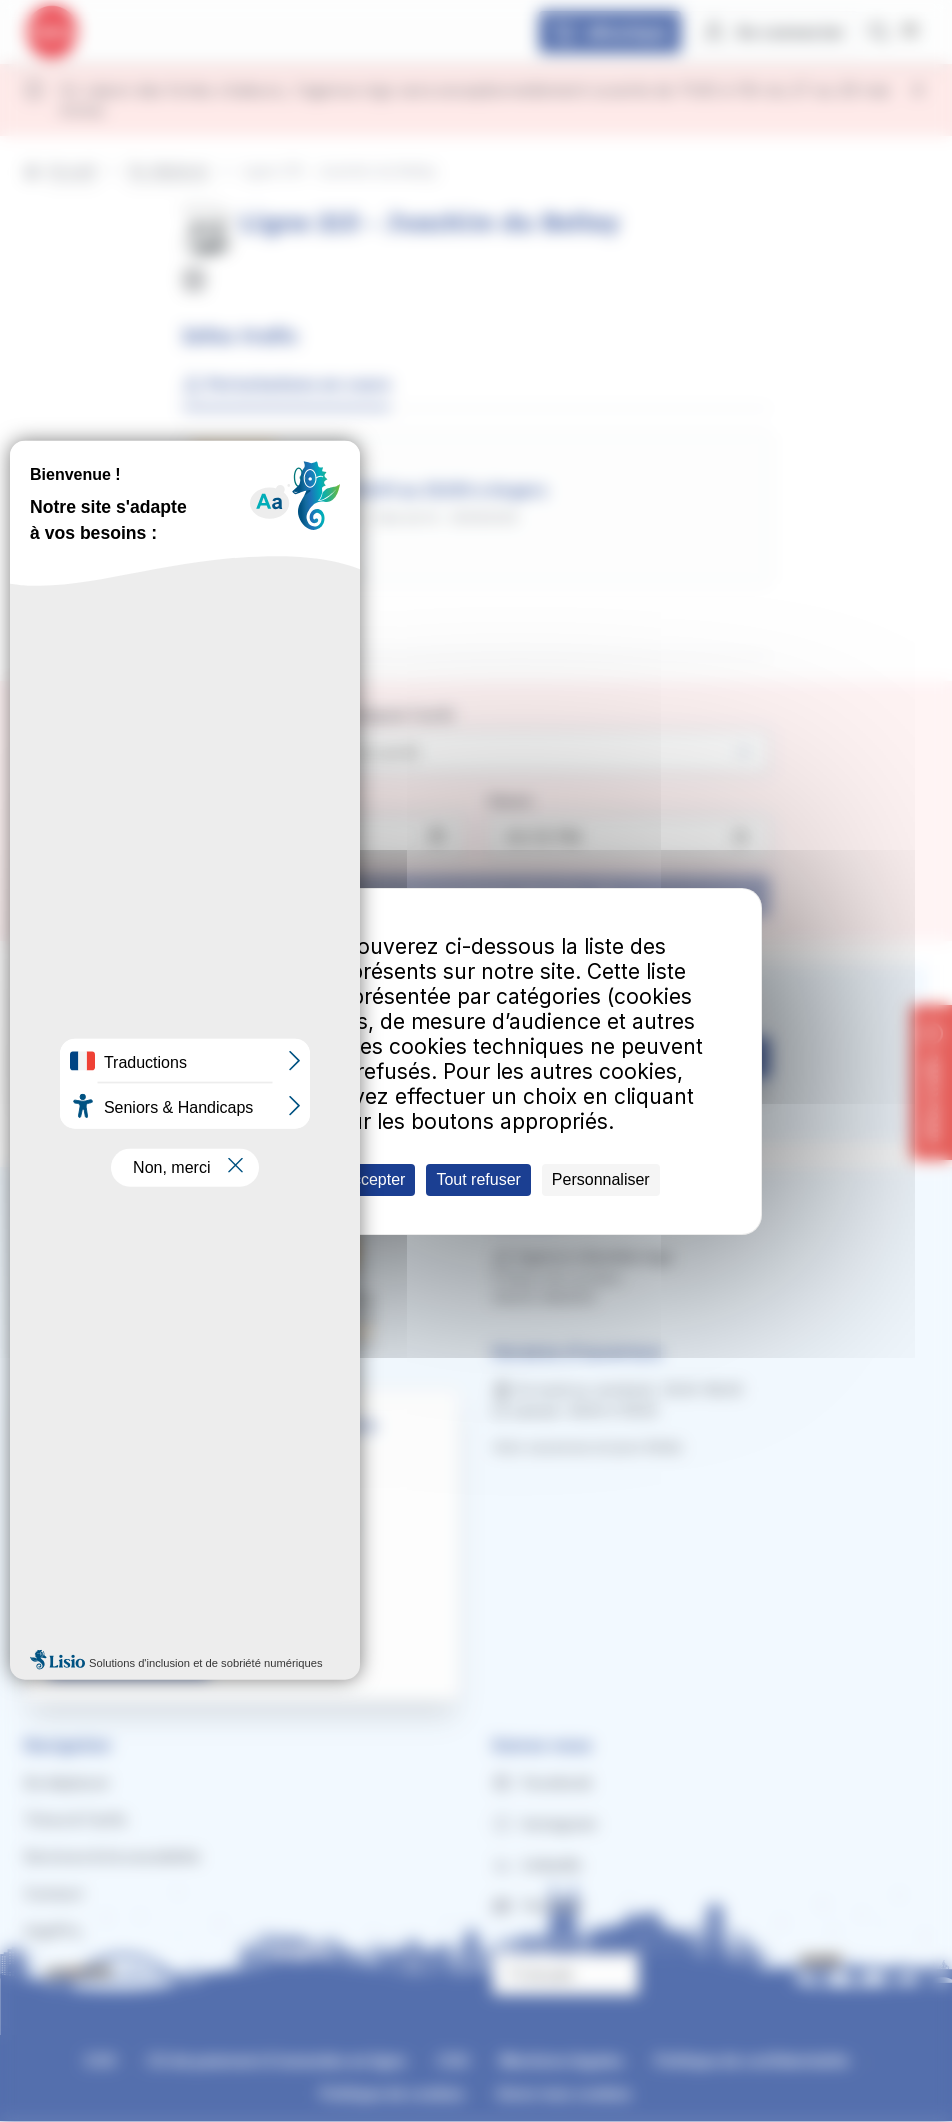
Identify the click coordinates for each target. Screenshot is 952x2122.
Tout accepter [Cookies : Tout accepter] (357, 1179)
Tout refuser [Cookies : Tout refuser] (478, 1179)
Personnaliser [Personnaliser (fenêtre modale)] (601, 1179)
